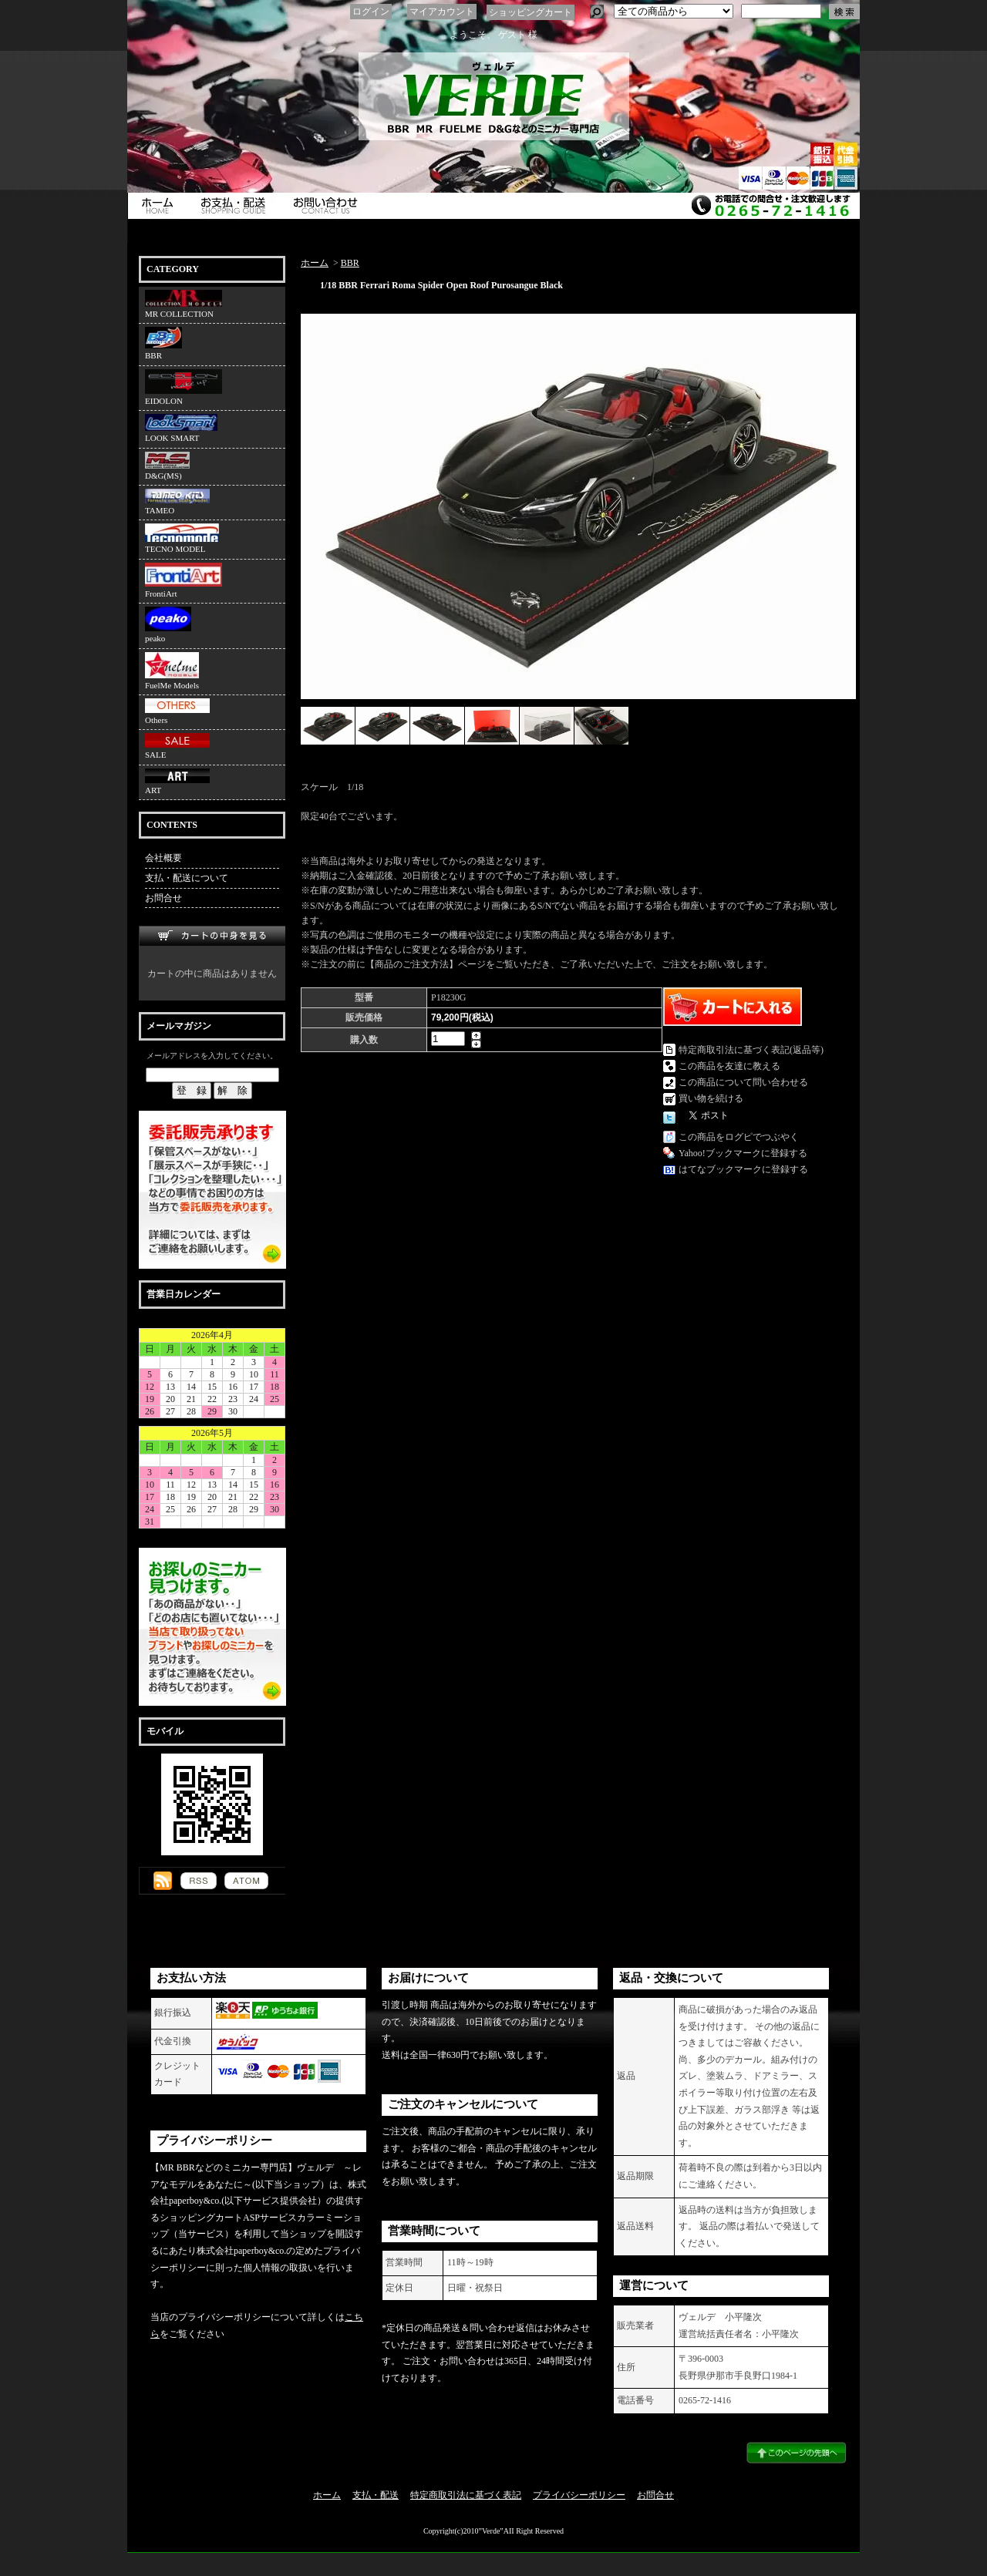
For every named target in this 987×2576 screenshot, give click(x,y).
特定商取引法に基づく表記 (465, 2495)
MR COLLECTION (183, 304)
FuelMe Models (172, 671)
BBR (163, 343)
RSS (198, 1880)
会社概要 (163, 858)
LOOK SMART (181, 428)
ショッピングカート (530, 12)
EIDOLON (183, 387)
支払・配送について (236, 206)
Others (177, 711)
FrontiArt (183, 580)
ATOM (246, 1880)
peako (168, 625)
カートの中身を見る (212, 936)
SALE (177, 746)
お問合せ (329, 206)
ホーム (158, 206)
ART (177, 781)
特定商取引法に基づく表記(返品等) (751, 1049)
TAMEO (177, 502)
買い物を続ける (711, 1098)
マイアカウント (441, 11)
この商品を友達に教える (729, 1066)
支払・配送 (375, 2495)
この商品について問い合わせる (743, 1082)
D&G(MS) (167, 466)
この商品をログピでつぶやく (739, 1137)
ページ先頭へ (795, 2452)
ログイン (370, 11)
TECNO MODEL (182, 538)
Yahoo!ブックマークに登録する (743, 1153)
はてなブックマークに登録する (743, 1169)
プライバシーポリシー (579, 2495)
